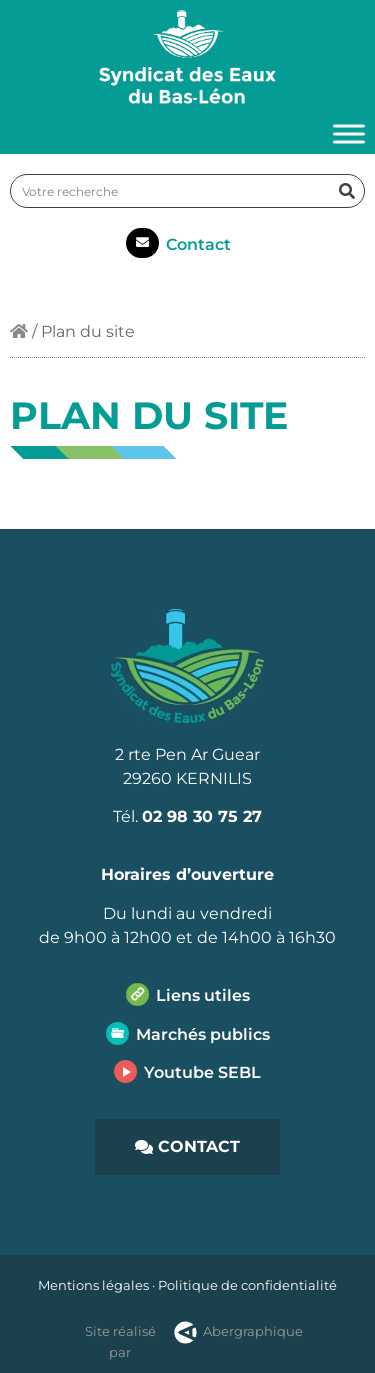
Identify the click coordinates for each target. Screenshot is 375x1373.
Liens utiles (203, 995)
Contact (198, 244)
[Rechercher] (347, 191)
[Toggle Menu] (349, 134)
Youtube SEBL (202, 1072)
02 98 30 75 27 (202, 816)
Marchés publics (203, 1034)
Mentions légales (93, 1285)
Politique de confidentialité (247, 1285)
